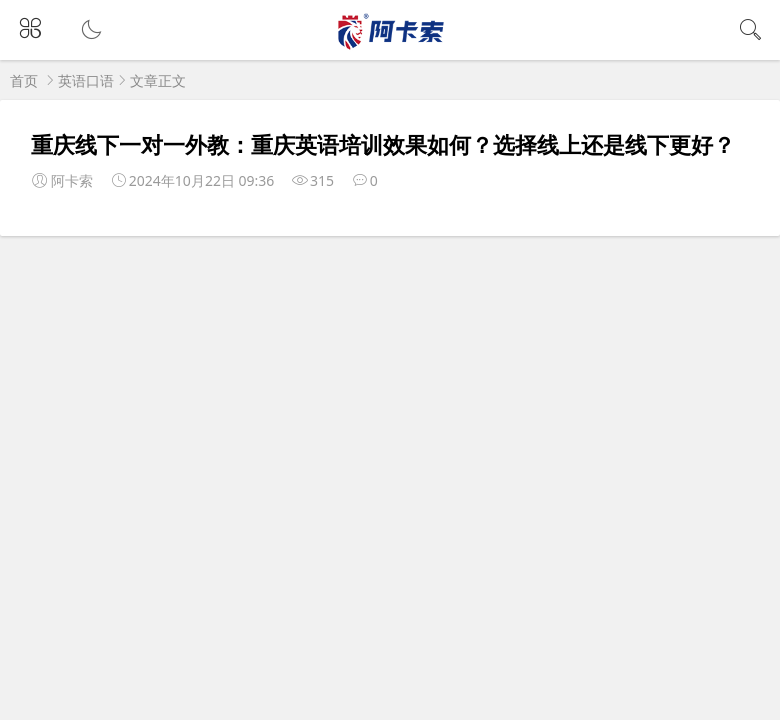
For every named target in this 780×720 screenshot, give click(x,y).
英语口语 (86, 80)
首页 (24, 80)
